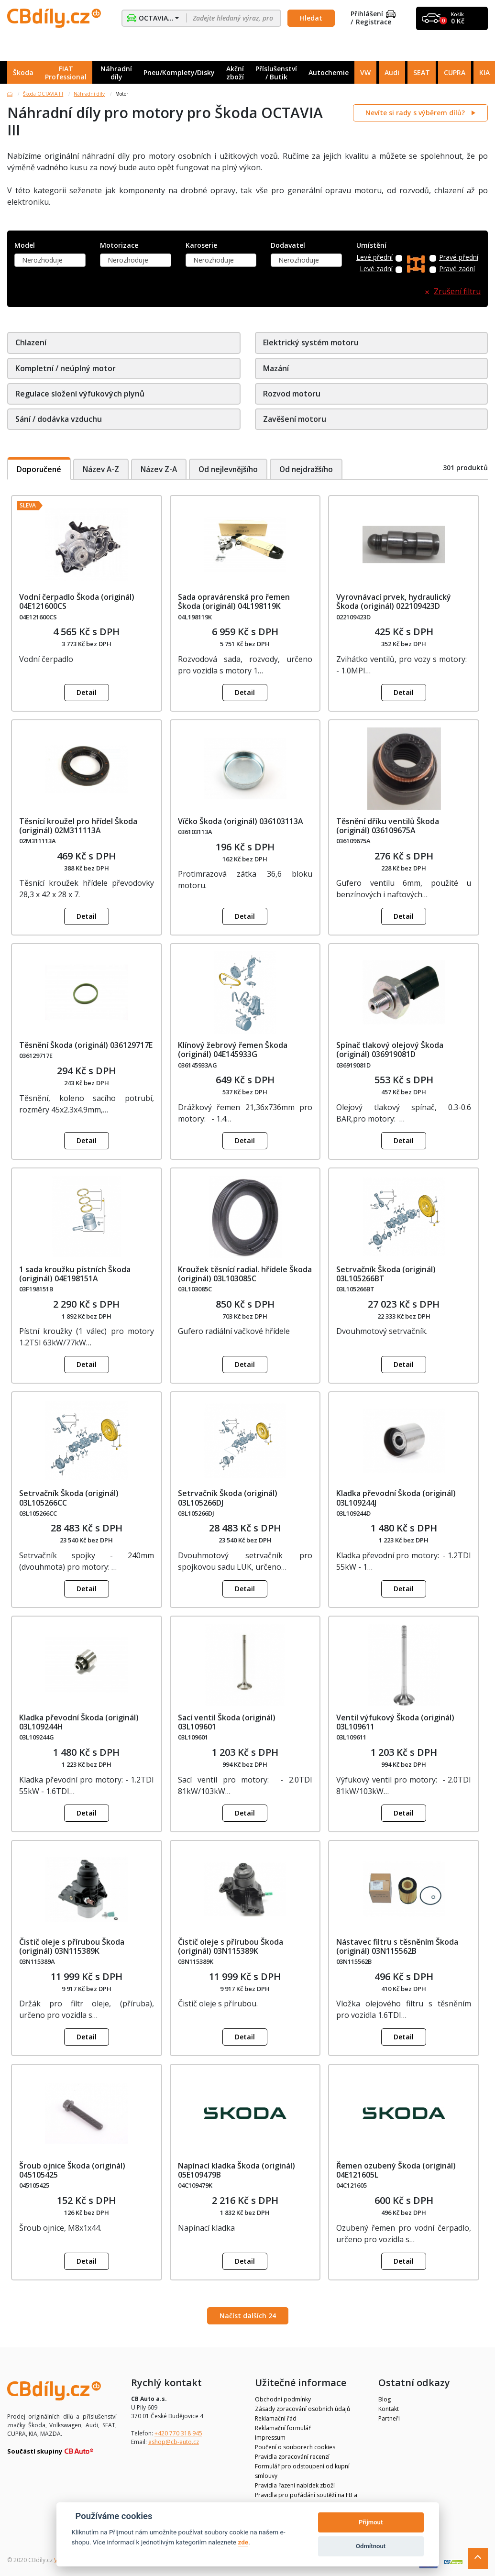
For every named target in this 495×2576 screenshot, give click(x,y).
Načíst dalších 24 (248, 2315)
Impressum (270, 2437)
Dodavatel (288, 246)
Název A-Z (103, 469)
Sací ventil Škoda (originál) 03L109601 (226, 1722)
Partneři (389, 2418)
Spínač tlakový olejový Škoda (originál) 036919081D (389, 1049)
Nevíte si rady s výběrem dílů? (416, 112)
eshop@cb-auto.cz (173, 2442)
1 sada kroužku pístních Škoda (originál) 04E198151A (75, 1274)
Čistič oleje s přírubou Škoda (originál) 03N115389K (71, 1946)
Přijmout (371, 2522)
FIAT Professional (66, 72)
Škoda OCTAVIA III (43, 93)
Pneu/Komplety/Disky (179, 72)
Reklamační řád (276, 2418)
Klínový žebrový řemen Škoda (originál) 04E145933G (232, 1049)
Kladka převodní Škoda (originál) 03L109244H (79, 1722)
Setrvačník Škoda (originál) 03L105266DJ (227, 1498)
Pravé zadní (457, 269)
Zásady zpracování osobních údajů (302, 2409)
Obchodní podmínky (283, 2399)
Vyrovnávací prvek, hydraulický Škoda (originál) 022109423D (393, 601)
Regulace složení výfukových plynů (79, 393)
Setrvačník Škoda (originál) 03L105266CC (69, 1498)
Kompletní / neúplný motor (65, 368)
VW (365, 72)
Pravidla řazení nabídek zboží (295, 2485)
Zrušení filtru (457, 291)
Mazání (276, 368)
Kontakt (388, 2409)
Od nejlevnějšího (234, 469)
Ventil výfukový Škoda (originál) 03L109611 (395, 1722)
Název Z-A (162, 469)
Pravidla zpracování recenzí (292, 2457)
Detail (87, 692)
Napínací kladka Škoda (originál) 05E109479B (236, 2170)
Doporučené (40, 469)
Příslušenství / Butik (276, 72)
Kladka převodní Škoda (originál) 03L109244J (396, 1498)
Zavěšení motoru (294, 419)
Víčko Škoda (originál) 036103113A (240, 821)
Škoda (23, 72)
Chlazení (30, 342)
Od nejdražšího (315, 469)
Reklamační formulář (283, 2428)
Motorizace (119, 246)
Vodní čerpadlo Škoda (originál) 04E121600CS (76, 601)
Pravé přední (458, 257)
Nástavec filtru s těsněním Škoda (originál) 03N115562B (397, 1946)
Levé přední (374, 257)
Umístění (371, 246)
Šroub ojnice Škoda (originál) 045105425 (72, 2170)
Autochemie (328, 72)
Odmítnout (370, 2546)
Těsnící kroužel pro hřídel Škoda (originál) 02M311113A (78, 826)
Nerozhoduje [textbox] (42, 259)
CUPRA (454, 72)
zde (243, 2542)
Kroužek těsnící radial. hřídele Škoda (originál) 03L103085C (245, 1274)
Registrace (373, 22)
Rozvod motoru (291, 393)
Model (24, 246)
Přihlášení (373, 14)
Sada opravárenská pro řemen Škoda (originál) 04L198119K (234, 601)
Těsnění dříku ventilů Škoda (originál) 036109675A (387, 826)
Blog (384, 2399)
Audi (392, 72)
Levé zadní (376, 269)
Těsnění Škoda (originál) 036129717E (86, 1045)
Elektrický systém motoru (311, 342)
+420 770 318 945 (178, 2433)
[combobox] (50, 260)
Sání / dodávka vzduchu (58, 419)
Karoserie (201, 246)
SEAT (421, 72)
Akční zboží (235, 72)
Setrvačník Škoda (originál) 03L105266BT (386, 1274)
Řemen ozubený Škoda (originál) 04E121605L (396, 2170)
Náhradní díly (116, 72)
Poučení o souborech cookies (295, 2447)
